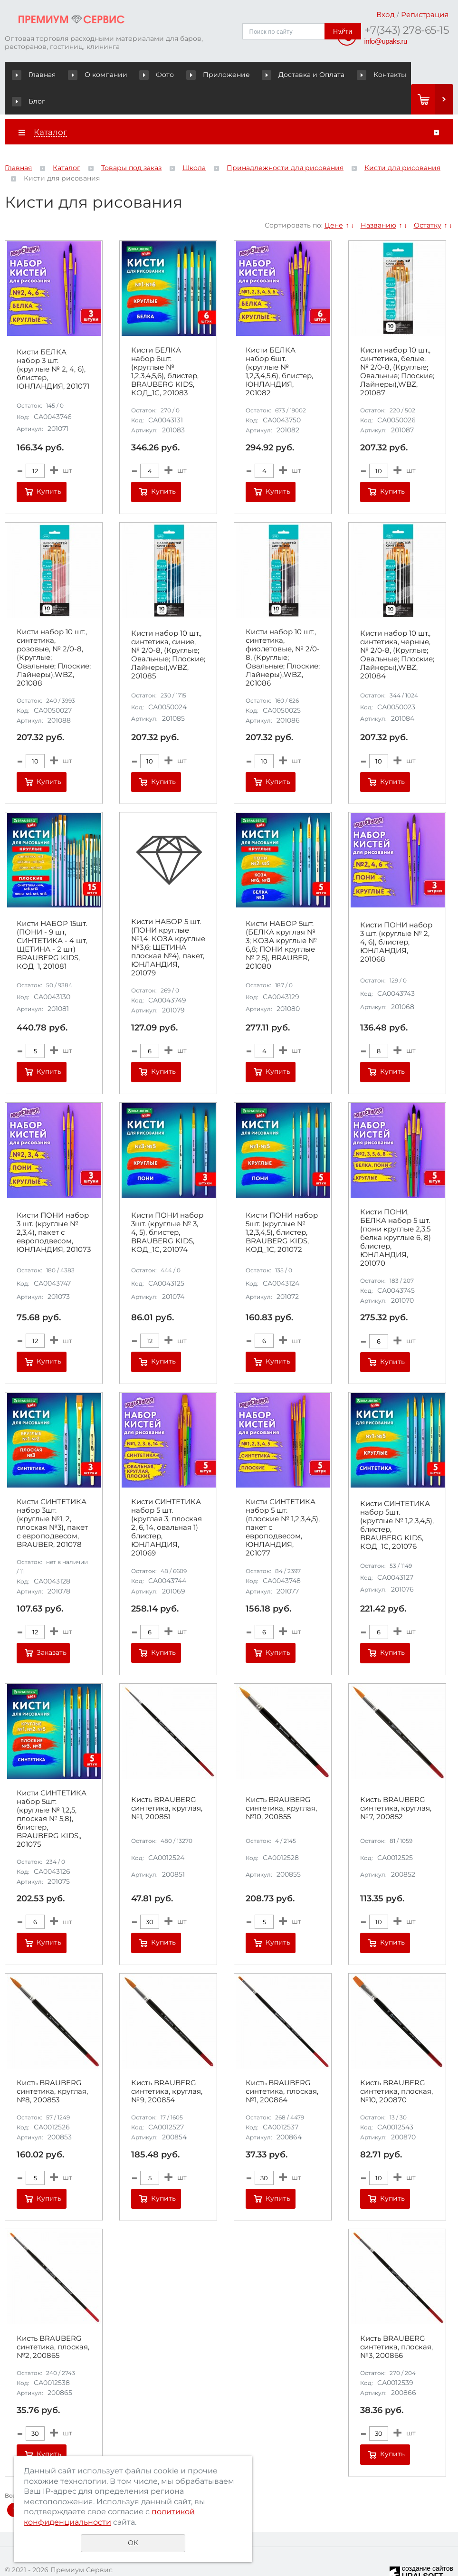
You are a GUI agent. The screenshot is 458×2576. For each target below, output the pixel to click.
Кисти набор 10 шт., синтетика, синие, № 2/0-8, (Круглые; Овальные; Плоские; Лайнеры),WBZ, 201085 (168, 628)
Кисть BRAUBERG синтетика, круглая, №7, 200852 (395, 1781)
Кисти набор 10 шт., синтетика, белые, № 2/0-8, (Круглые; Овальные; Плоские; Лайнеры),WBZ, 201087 (397, 345)
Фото (145, 74)
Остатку (427, 198)
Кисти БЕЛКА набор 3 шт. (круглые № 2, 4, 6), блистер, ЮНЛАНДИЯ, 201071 (53, 342)
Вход (385, 14)
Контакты (349, 74)
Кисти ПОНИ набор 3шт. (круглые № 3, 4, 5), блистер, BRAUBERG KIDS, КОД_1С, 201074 (167, 1205)
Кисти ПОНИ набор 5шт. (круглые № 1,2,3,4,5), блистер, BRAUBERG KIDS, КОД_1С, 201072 (282, 1205)
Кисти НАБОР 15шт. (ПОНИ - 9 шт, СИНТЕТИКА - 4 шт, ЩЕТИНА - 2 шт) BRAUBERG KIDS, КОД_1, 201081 (52, 918)
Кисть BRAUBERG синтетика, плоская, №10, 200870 (396, 2065)
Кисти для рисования (402, 141)
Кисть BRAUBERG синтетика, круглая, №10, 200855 (281, 1781)
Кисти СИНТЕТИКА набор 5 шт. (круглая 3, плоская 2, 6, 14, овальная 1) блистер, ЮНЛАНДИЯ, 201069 (166, 1501)
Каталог (66, 141)
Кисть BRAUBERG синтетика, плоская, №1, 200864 (282, 2065)
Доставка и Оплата (278, 74)
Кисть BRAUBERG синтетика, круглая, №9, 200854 (166, 2065)
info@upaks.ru (385, 41)
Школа (194, 141)
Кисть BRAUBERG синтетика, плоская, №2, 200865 (53, 2321)
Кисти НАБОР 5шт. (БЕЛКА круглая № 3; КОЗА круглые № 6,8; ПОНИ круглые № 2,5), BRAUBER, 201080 (281, 918)
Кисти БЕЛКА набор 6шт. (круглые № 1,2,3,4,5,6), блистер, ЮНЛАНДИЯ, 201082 (279, 345)
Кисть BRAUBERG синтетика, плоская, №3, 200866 (396, 2321)
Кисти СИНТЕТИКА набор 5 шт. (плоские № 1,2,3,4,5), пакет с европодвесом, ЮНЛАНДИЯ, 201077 (283, 1501)
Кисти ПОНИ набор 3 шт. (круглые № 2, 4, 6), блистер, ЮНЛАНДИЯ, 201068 (396, 916)
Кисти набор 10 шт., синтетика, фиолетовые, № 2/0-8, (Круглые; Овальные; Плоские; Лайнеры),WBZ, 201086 (283, 631)
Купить (49, 465)
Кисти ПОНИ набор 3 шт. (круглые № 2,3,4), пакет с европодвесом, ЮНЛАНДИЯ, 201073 (54, 1205)
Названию (378, 198)
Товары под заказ (131, 141)
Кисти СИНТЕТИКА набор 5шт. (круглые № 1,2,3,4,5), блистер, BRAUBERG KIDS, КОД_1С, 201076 (397, 1499)
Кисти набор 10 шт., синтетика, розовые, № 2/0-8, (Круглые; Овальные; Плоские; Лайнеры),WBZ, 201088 (54, 631)
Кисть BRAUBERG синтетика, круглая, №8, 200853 (52, 2065)
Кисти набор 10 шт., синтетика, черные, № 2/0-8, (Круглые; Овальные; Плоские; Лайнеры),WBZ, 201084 (397, 628)
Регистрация (424, 14)
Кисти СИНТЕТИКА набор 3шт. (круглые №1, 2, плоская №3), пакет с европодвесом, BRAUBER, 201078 (52, 1497)
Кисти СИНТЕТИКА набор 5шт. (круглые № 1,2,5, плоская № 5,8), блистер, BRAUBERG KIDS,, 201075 (51, 1792)
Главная (35, 74)
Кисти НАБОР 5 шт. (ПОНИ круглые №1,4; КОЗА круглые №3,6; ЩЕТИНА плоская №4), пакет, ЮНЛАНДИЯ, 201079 (168, 921)
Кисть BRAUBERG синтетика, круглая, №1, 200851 (166, 1781)
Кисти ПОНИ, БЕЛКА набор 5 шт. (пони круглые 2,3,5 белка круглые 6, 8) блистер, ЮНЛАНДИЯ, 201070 (395, 1211)
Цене (333, 198)
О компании (92, 74)
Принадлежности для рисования (285, 141)
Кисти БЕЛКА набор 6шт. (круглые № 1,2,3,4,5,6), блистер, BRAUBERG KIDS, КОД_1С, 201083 (165, 345)
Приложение (199, 74)
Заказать (52, 1626)
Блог (396, 74)
